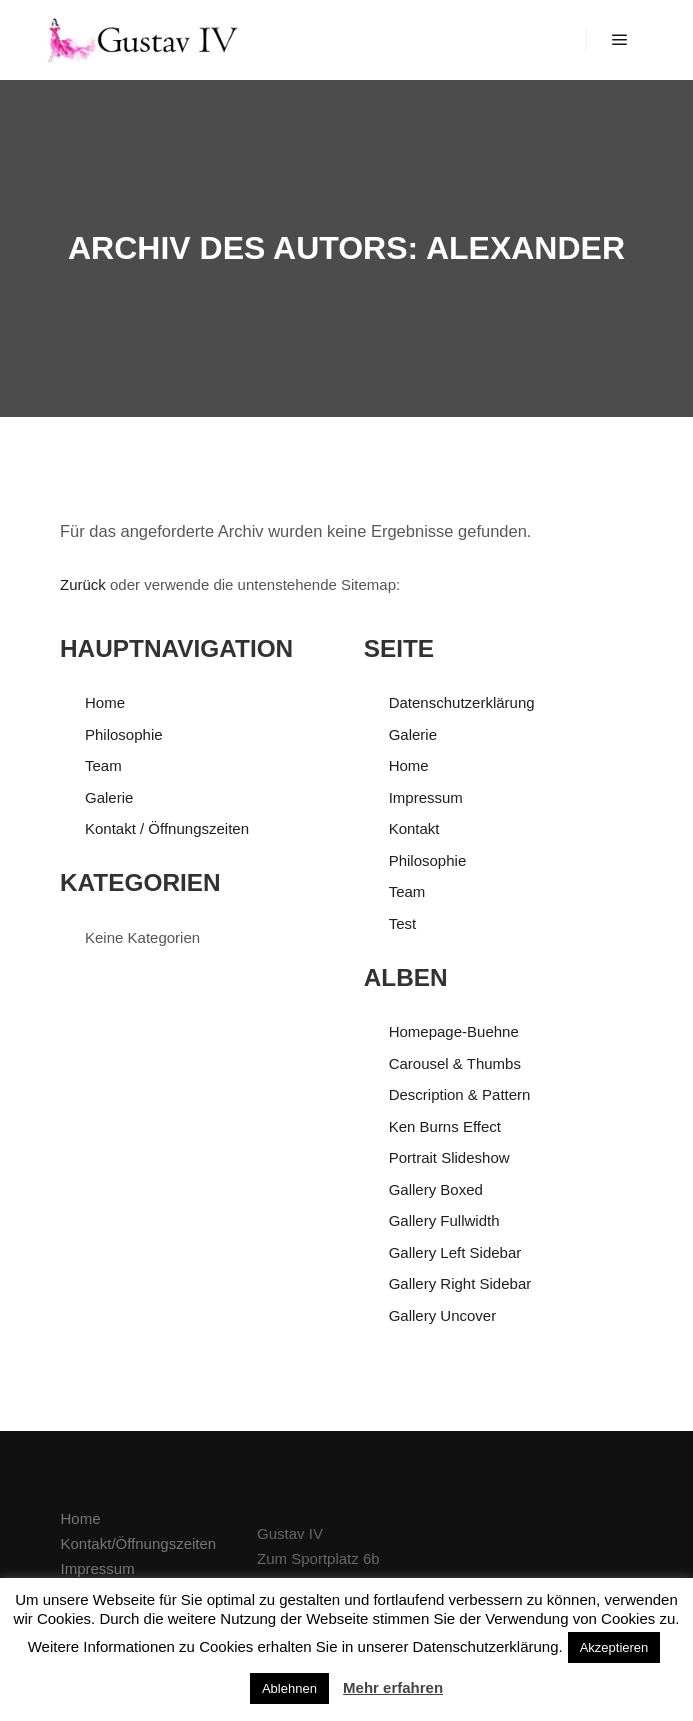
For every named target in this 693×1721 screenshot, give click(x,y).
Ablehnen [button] (289, 1688)
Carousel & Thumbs (455, 1063)
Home (105, 702)
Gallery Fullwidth (444, 1220)
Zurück (83, 584)
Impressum (426, 797)
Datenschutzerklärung (462, 702)
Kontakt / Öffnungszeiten (167, 828)
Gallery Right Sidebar (460, 1283)
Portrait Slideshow (449, 1157)
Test (403, 923)
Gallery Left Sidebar (455, 1252)
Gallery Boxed (436, 1189)
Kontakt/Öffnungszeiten (139, 1543)
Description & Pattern (460, 1094)
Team (103, 765)
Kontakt (414, 828)
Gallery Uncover (443, 1315)
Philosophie (124, 734)
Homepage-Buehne (454, 1031)
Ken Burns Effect (445, 1126)
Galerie (109, 797)
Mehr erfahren (393, 1687)
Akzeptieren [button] (614, 1647)
